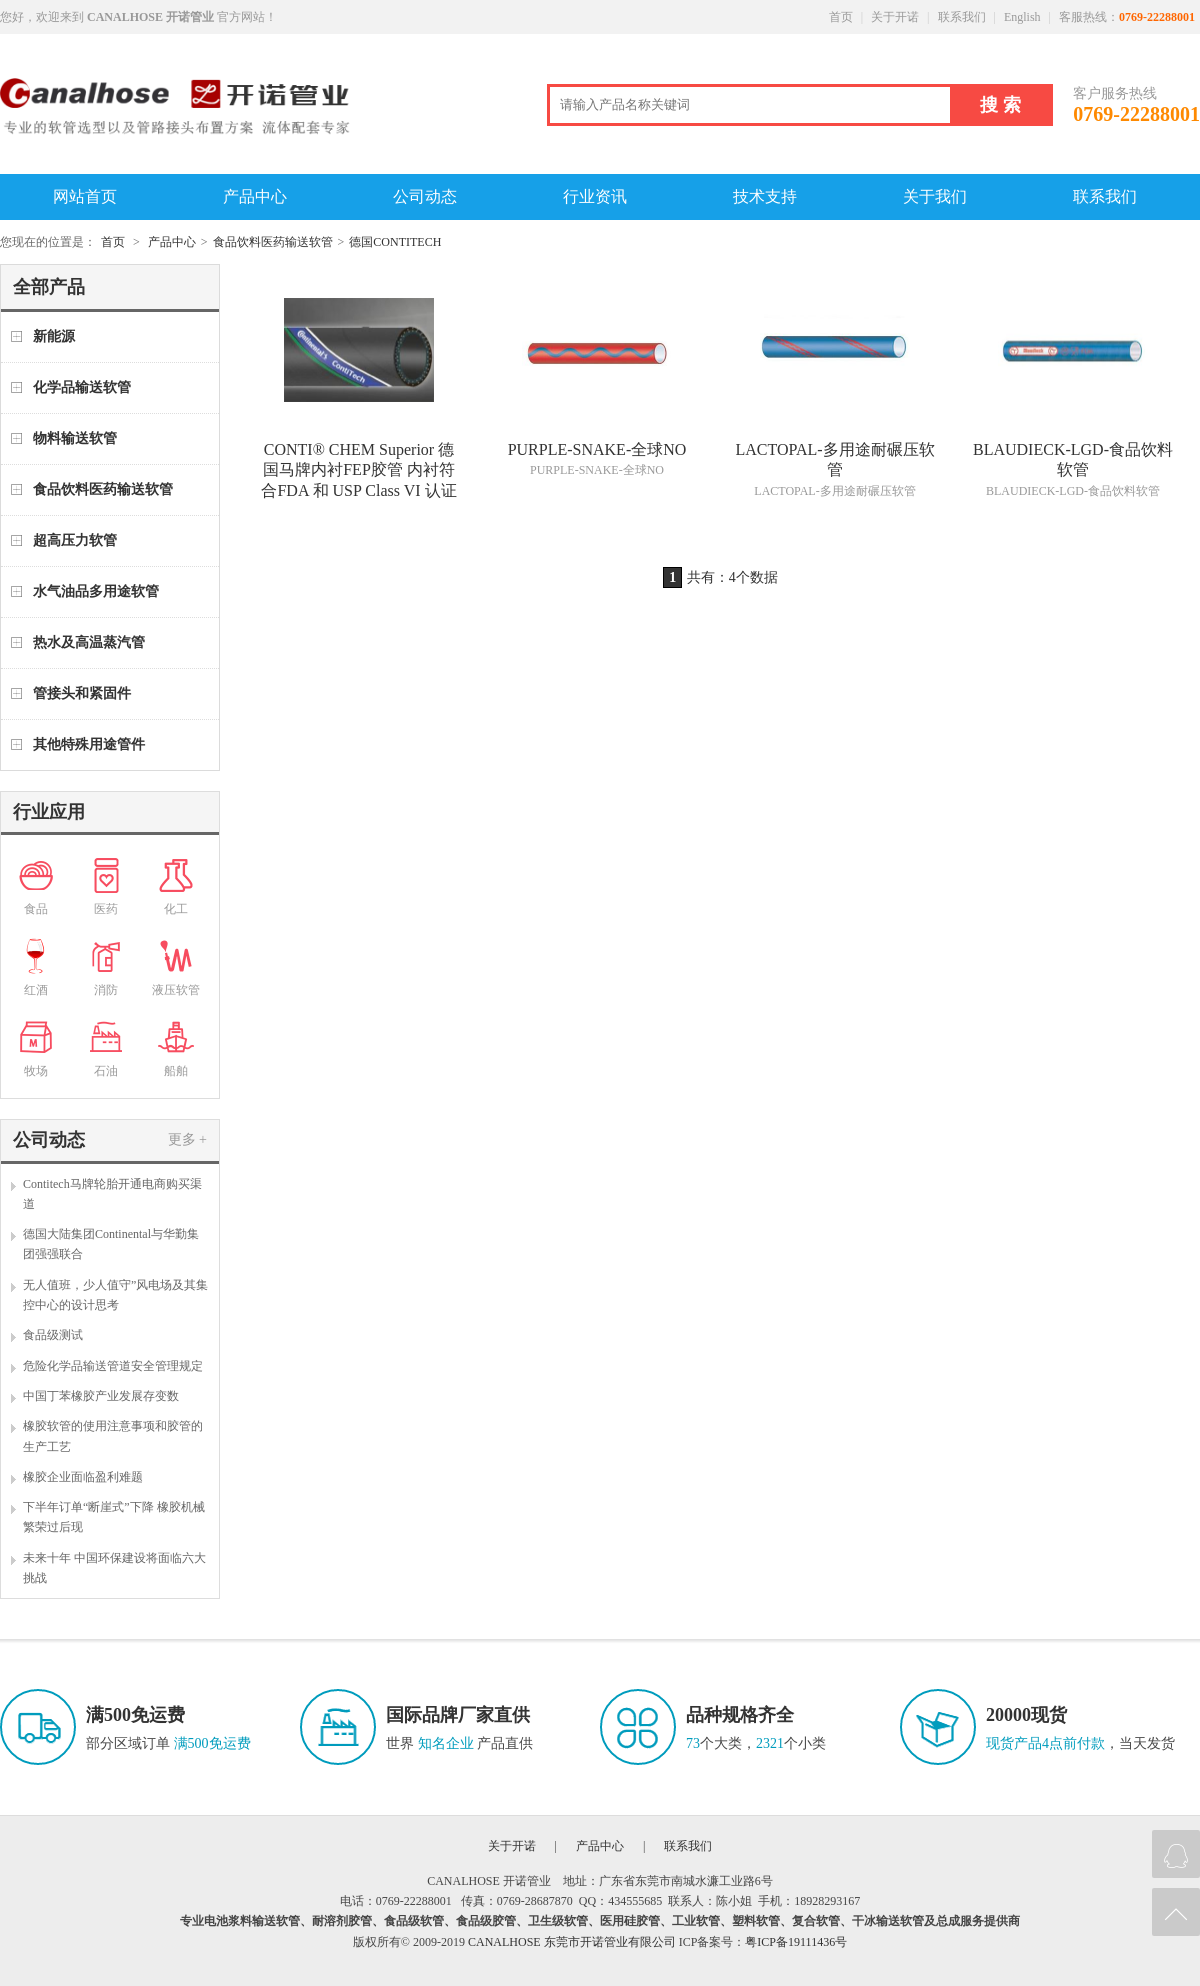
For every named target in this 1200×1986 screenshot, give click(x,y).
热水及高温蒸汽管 (89, 642)
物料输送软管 (75, 438)
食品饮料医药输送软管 (273, 242)
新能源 (54, 336)
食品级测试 (53, 1335)
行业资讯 (595, 196)
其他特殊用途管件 (89, 744)
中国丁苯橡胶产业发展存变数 (101, 1396)
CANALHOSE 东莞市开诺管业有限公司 (572, 1942)
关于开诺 (895, 17)
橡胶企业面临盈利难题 (83, 1477)
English (1022, 17)
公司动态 (425, 196)
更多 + (187, 1139)
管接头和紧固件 (82, 693)
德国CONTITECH (395, 242)
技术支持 (765, 196)
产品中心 (255, 196)
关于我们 (935, 196)
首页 (841, 17)
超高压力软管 (75, 540)
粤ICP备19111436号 (796, 1942)
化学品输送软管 (82, 387)
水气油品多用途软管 (96, 591)
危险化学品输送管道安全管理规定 (113, 1366)
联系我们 (962, 17)
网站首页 (85, 196)
